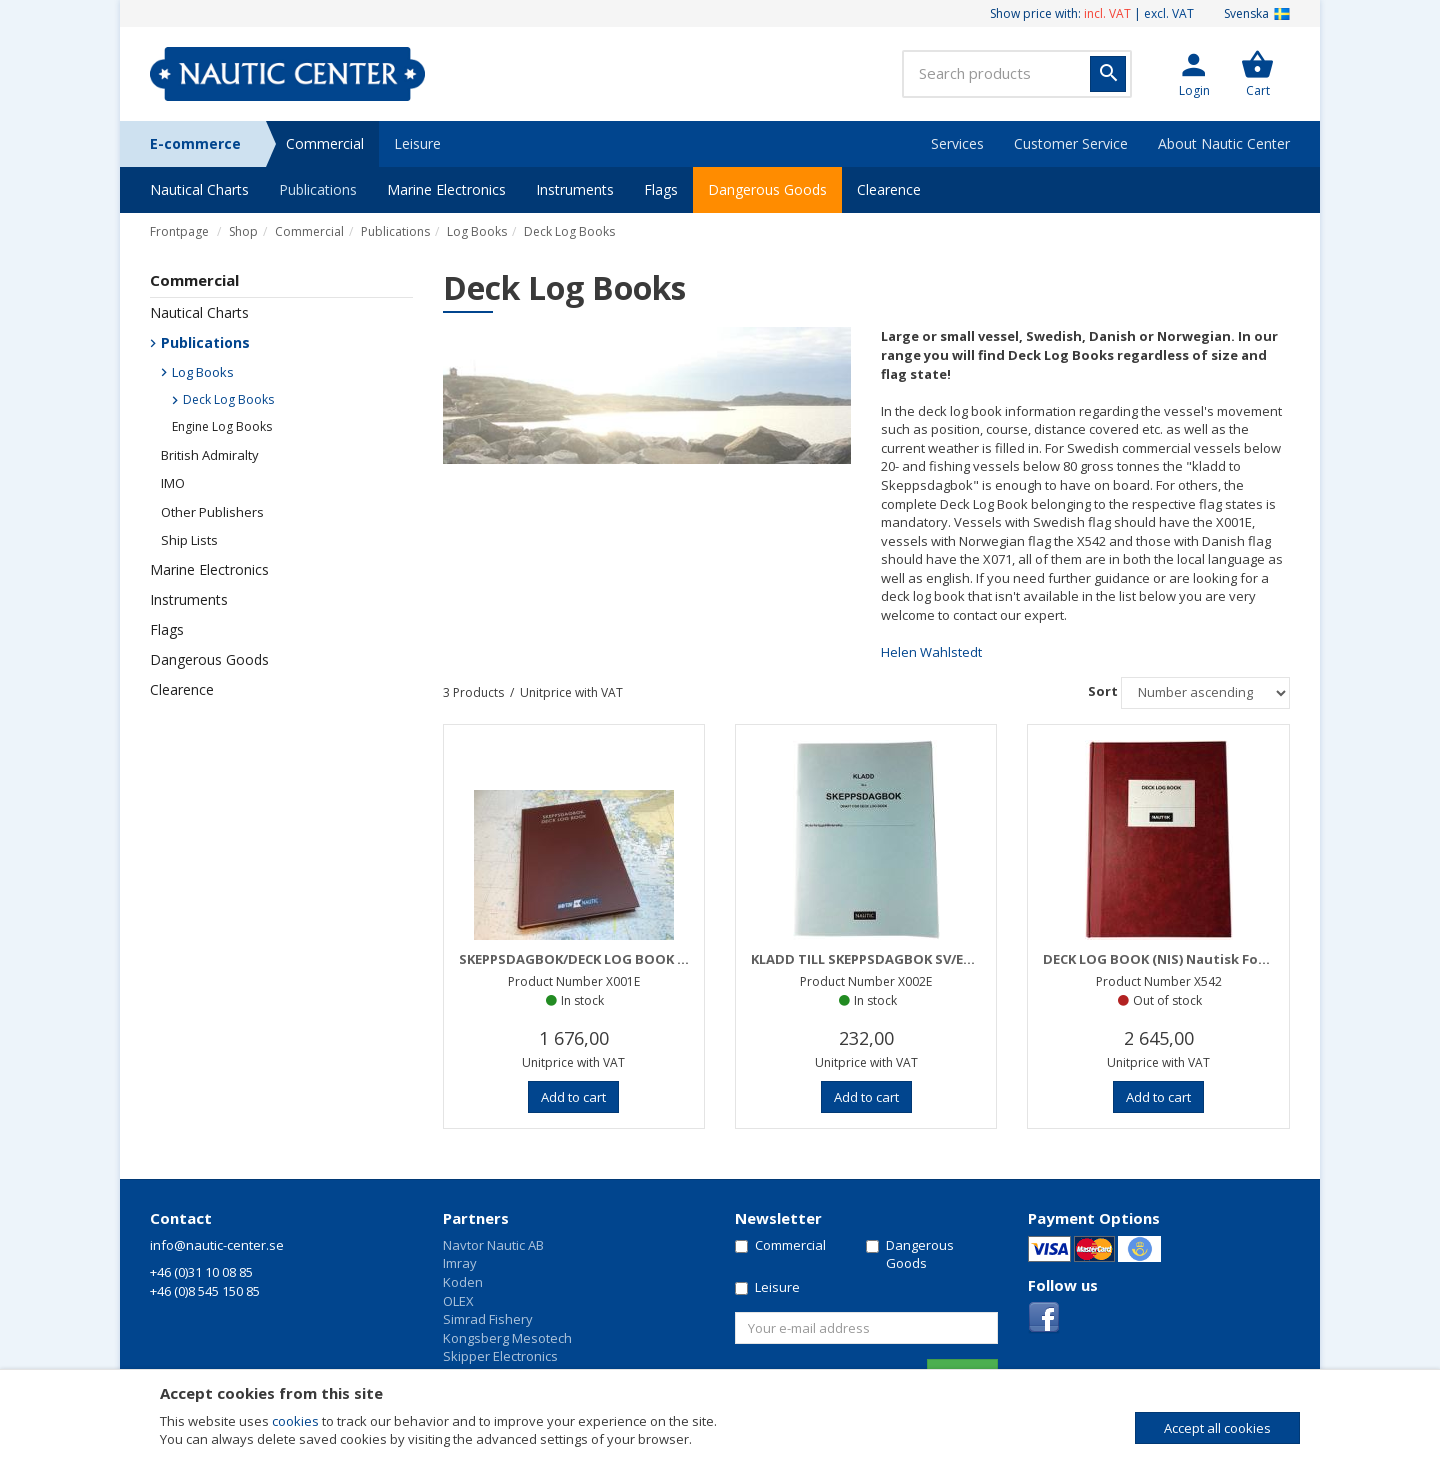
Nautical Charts (199, 189)
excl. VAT (1169, 13)
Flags (661, 189)
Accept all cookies (1217, 1428)
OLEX (458, 1301)
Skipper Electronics (500, 1356)
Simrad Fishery (488, 1319)
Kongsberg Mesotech (507, 1338)
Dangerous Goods (767, 189)
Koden (463, 1282)
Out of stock (1167, 1000)
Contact (181, 1218)
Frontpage (179, 231)
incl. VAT (1107, 13)
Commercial (325, 143)
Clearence (889, 189)
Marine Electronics (446, 189)
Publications (318, 189)
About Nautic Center (1224, 143)
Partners (476, 1218)
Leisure (417, 143)
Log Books (477, 231)
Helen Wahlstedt (931, 652)
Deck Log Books (569, 231)
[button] (1194, 74)
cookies (295, 1421)
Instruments (575, 189)
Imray (460, 1263)
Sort (1103, 691)
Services (957, 143)
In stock (582, 1000)
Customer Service (1071, 143)
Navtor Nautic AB (493, 1245)
